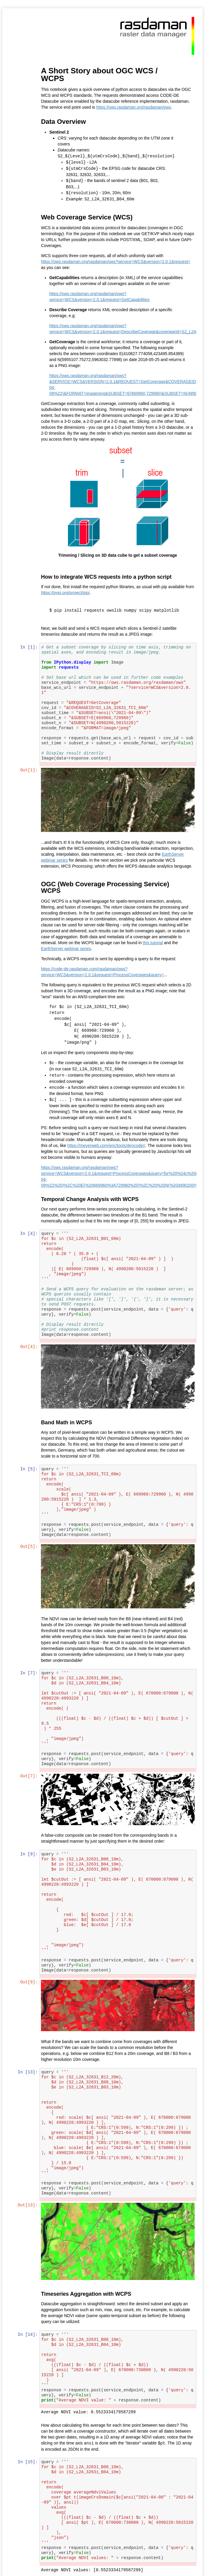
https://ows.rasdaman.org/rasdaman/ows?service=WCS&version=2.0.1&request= (116, 259)
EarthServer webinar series (67, 946)
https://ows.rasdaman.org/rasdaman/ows (134, 107)
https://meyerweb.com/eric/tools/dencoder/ (107, 1142)
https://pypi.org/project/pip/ (75, 590)
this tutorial (153, 940)
